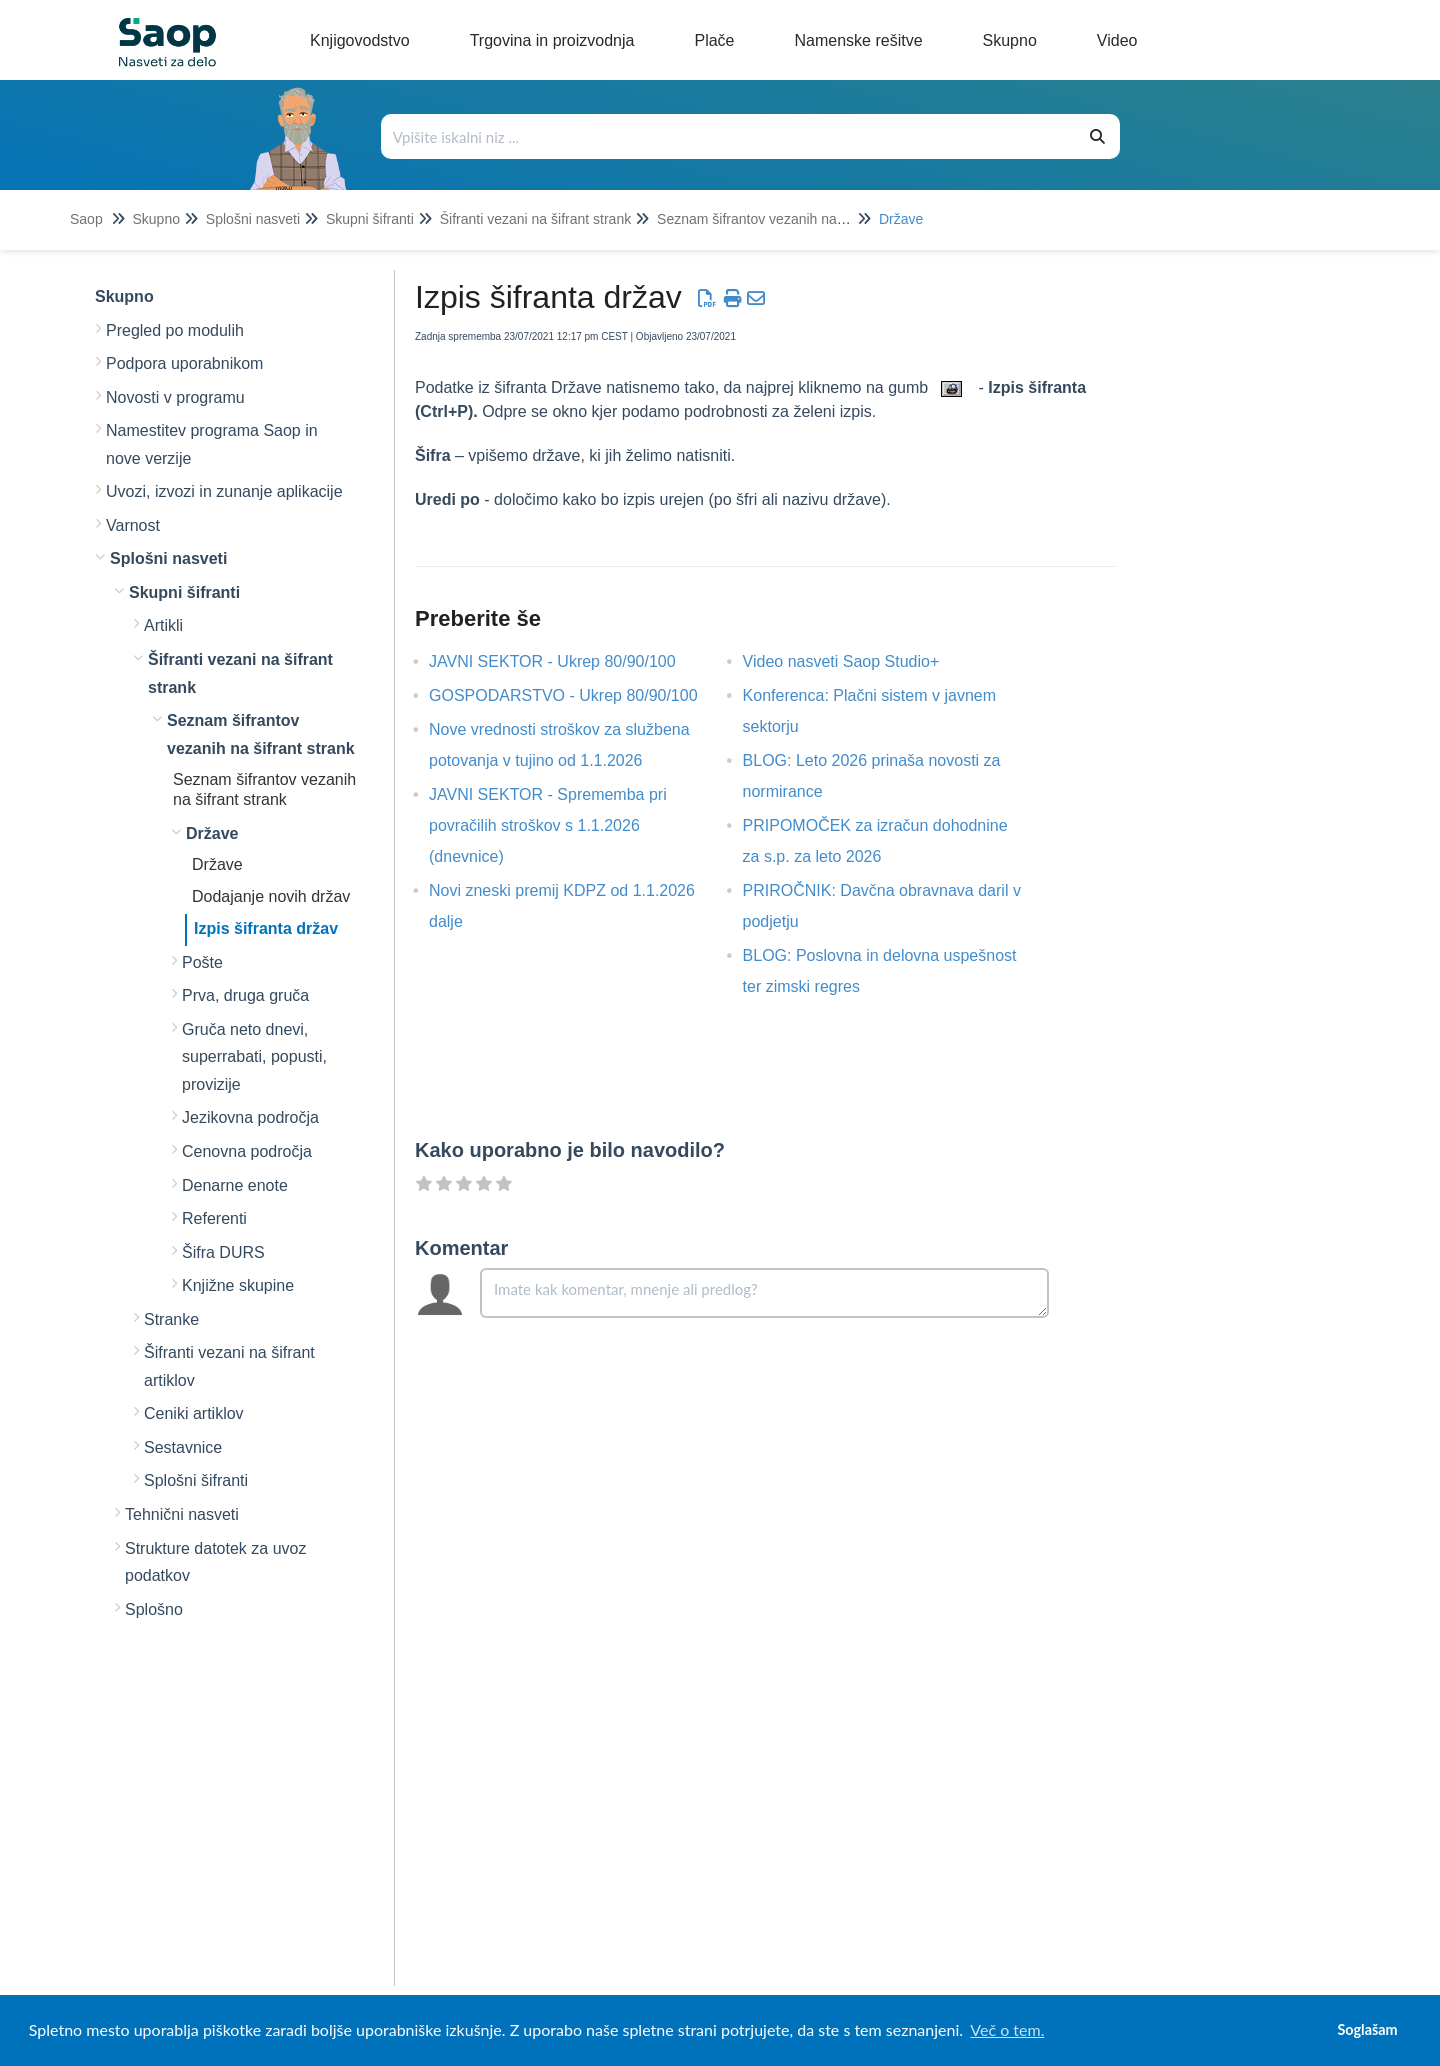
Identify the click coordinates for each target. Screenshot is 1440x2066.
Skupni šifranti (370, 219)
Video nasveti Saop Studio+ (856, 661)
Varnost (133, 525)
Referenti (214, 1218)
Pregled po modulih (175, 330)
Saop (86, 219)
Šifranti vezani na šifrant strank (535, 219)
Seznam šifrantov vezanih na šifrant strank (789, 219)
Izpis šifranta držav (266, 928)
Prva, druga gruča (245, 995)
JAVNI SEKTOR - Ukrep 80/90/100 (567, 661)
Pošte (202, 962)
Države (901, 219)
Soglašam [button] (1367, 2029)
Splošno (154, 1609)
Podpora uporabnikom (184, 363)
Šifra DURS (223, 1252)
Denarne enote (235, 1185)
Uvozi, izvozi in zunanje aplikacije (224, 491)
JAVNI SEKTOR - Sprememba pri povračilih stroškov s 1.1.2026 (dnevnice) (548, 825)
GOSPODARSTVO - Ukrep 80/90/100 (578, 695)
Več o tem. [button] (1007, 2029)
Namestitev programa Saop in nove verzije (212, 444)
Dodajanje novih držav (271, 896)
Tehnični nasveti (182, 1514)
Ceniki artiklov (194, 1413)
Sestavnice (183, 1447)
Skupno (155, 219)
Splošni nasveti (253, 219)
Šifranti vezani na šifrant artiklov (229, 1366)
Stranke (171, 1319)
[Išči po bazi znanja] (729, 136)
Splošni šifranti (196, 1480)
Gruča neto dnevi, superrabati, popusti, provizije (254, 1057)
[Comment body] (764, 1293)
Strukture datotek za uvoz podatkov (215, 1562)
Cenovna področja (247, 1151)
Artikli (163, 625)
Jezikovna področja (250, 1117)
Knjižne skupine (238, 1285)
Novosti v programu (175, 397)
